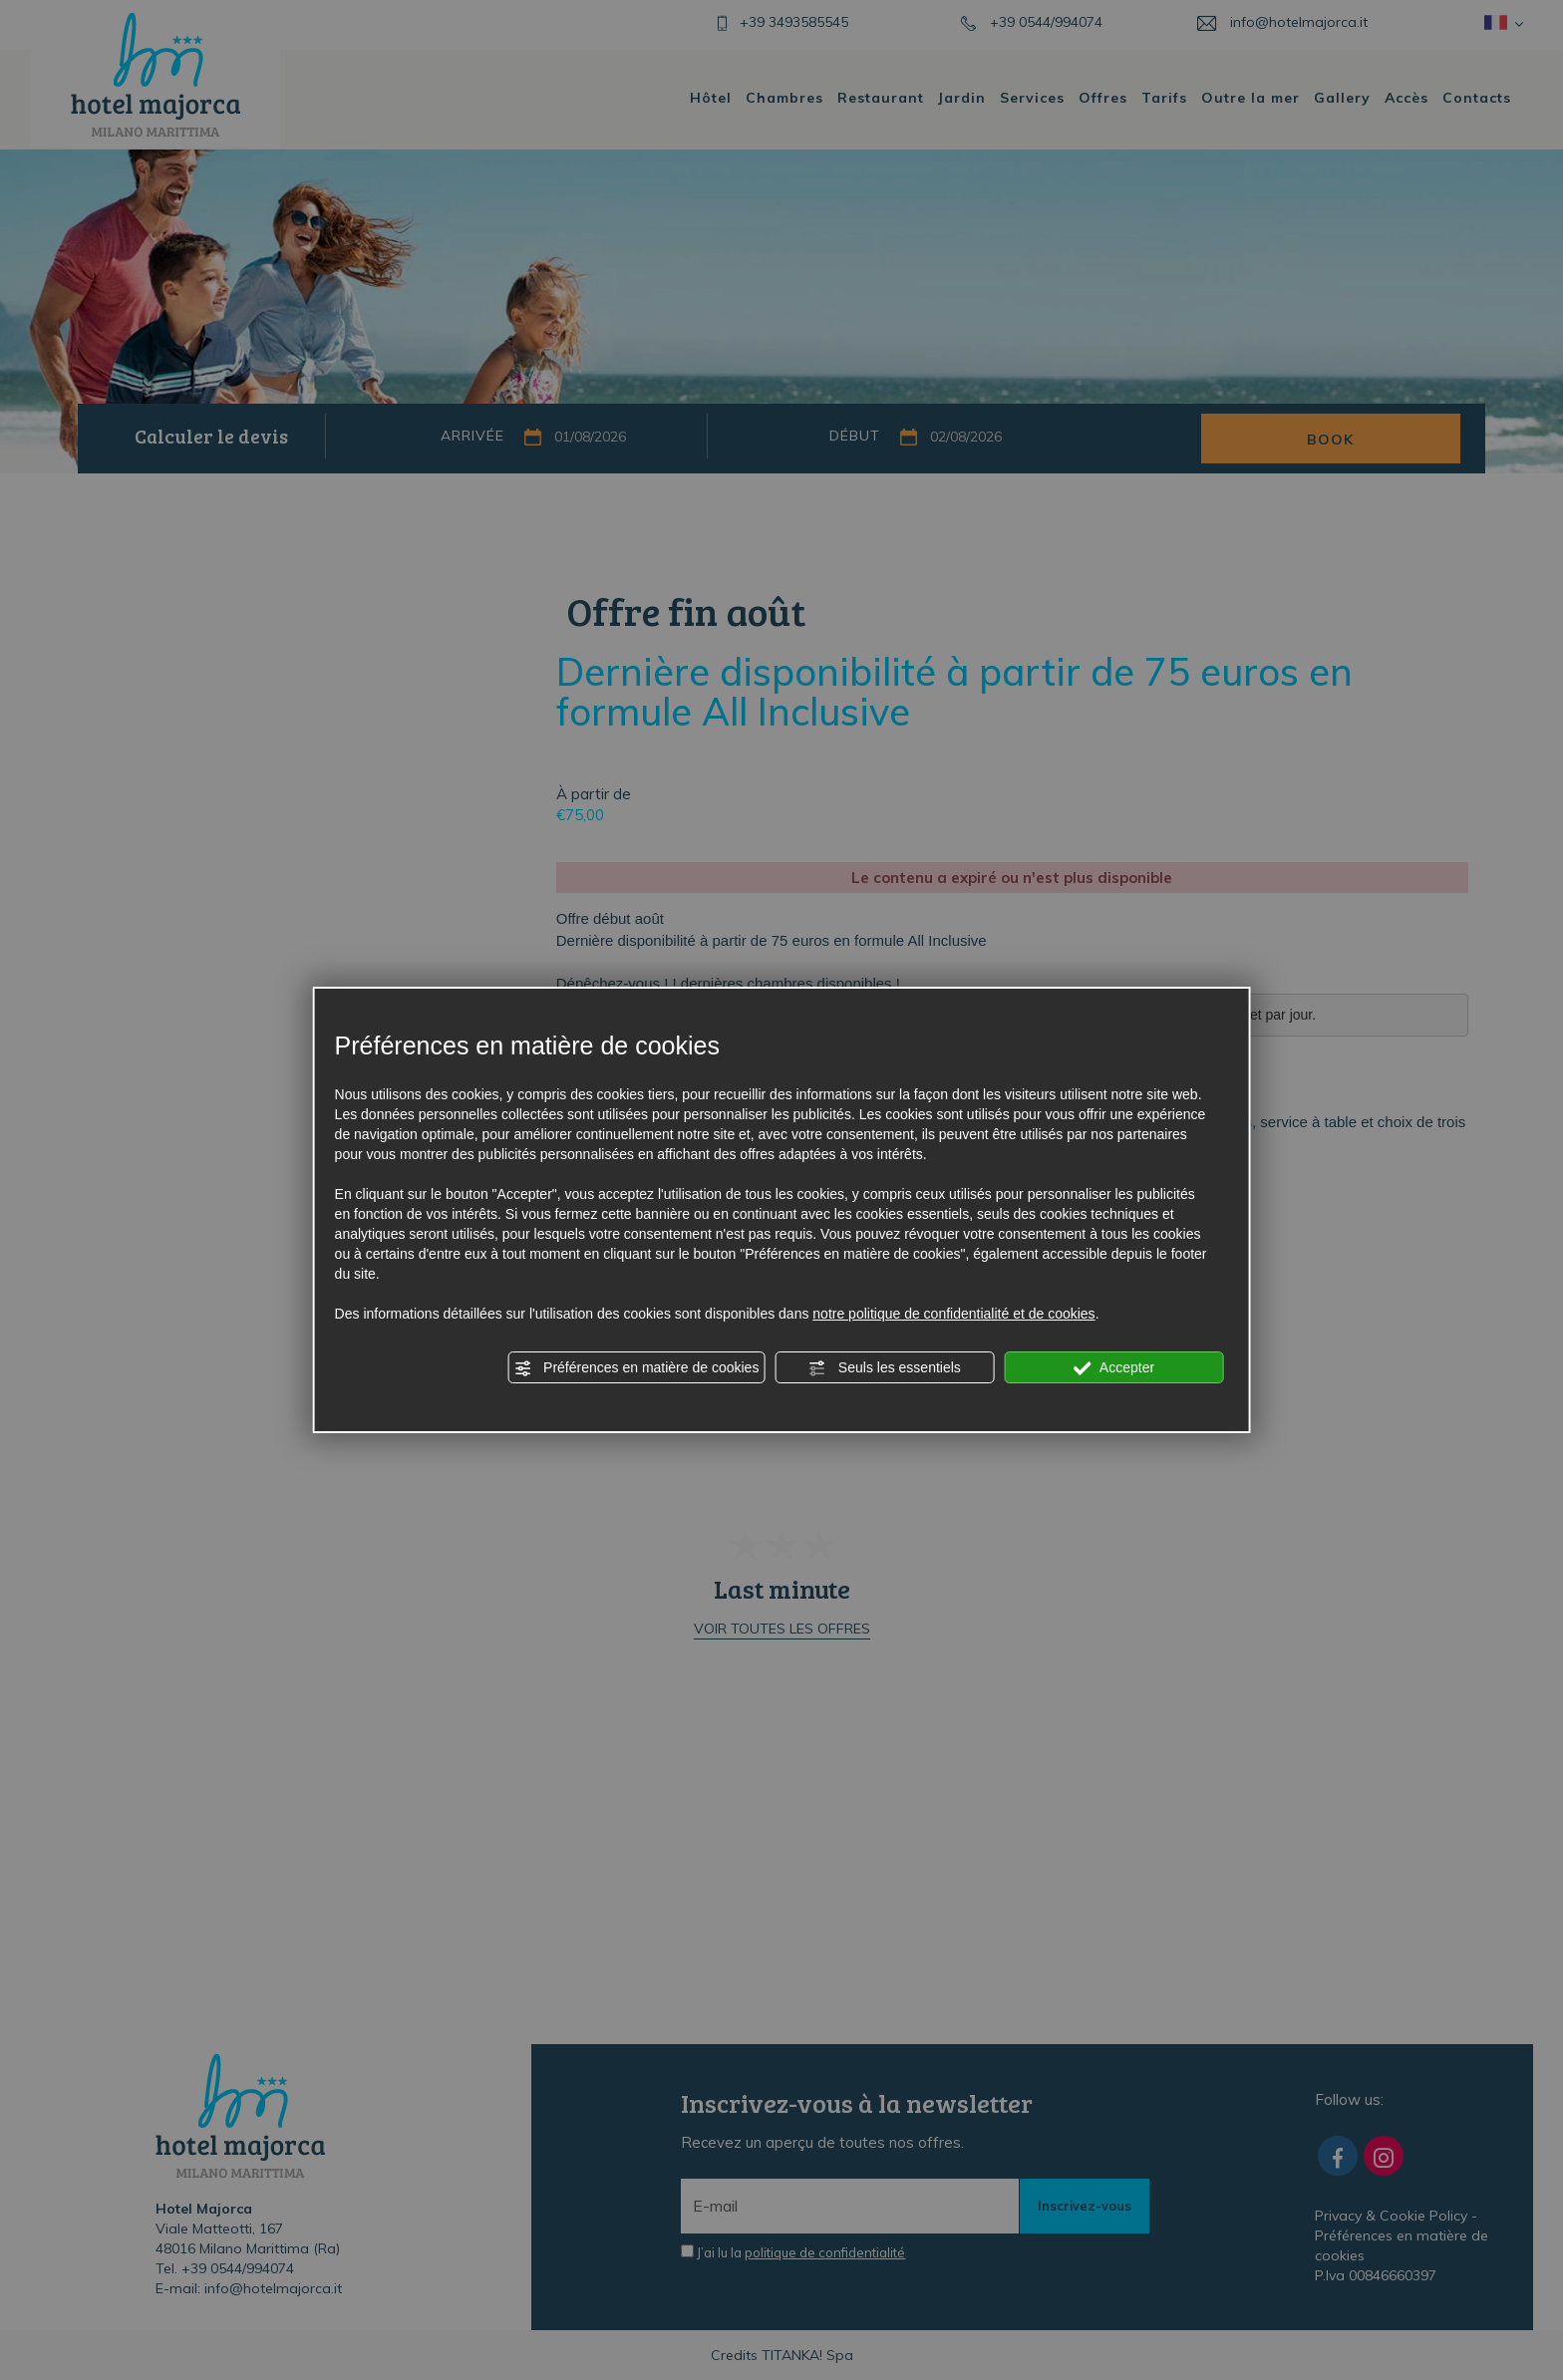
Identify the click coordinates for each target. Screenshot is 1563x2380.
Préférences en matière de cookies (636, 1368)
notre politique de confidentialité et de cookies (953, 1314)
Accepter (1114, 1368)
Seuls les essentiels (884, 1368)
